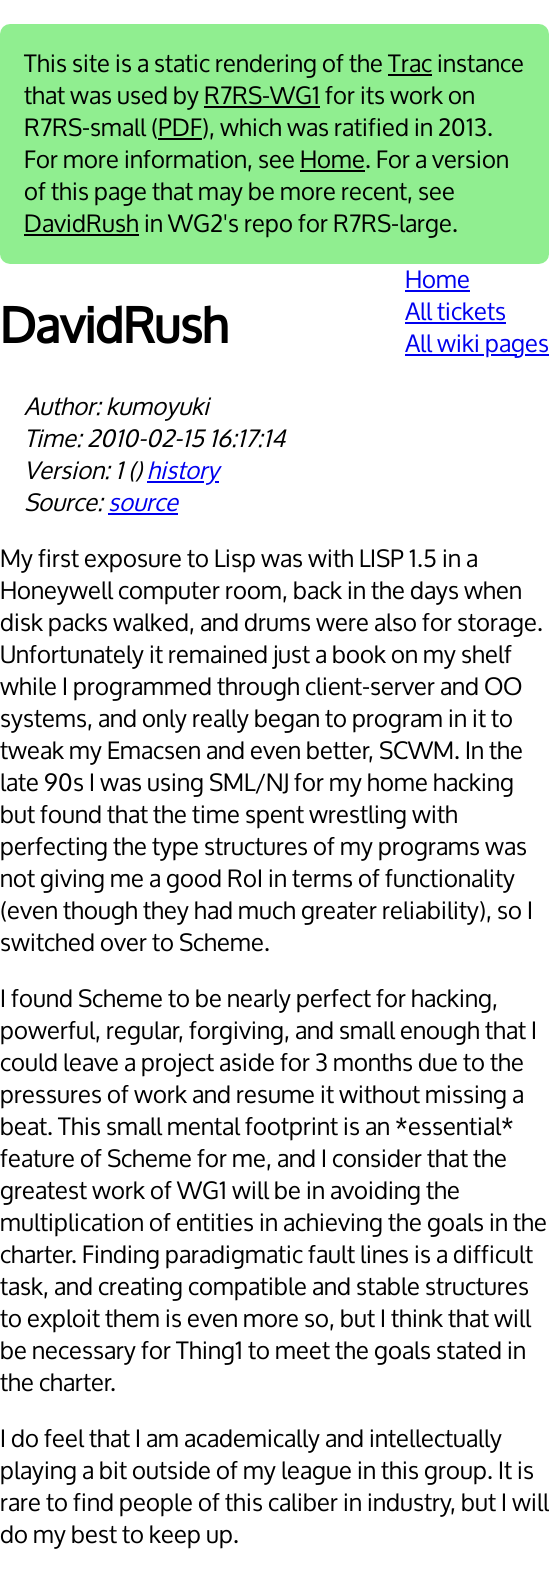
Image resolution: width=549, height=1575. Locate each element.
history (183, 471)
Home (332, 160)
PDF (180, 128)
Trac (410, 64)
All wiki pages (477, 344)
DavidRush (81, 224)
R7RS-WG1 (262, 96)
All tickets (455, 312)
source (143, 503)
